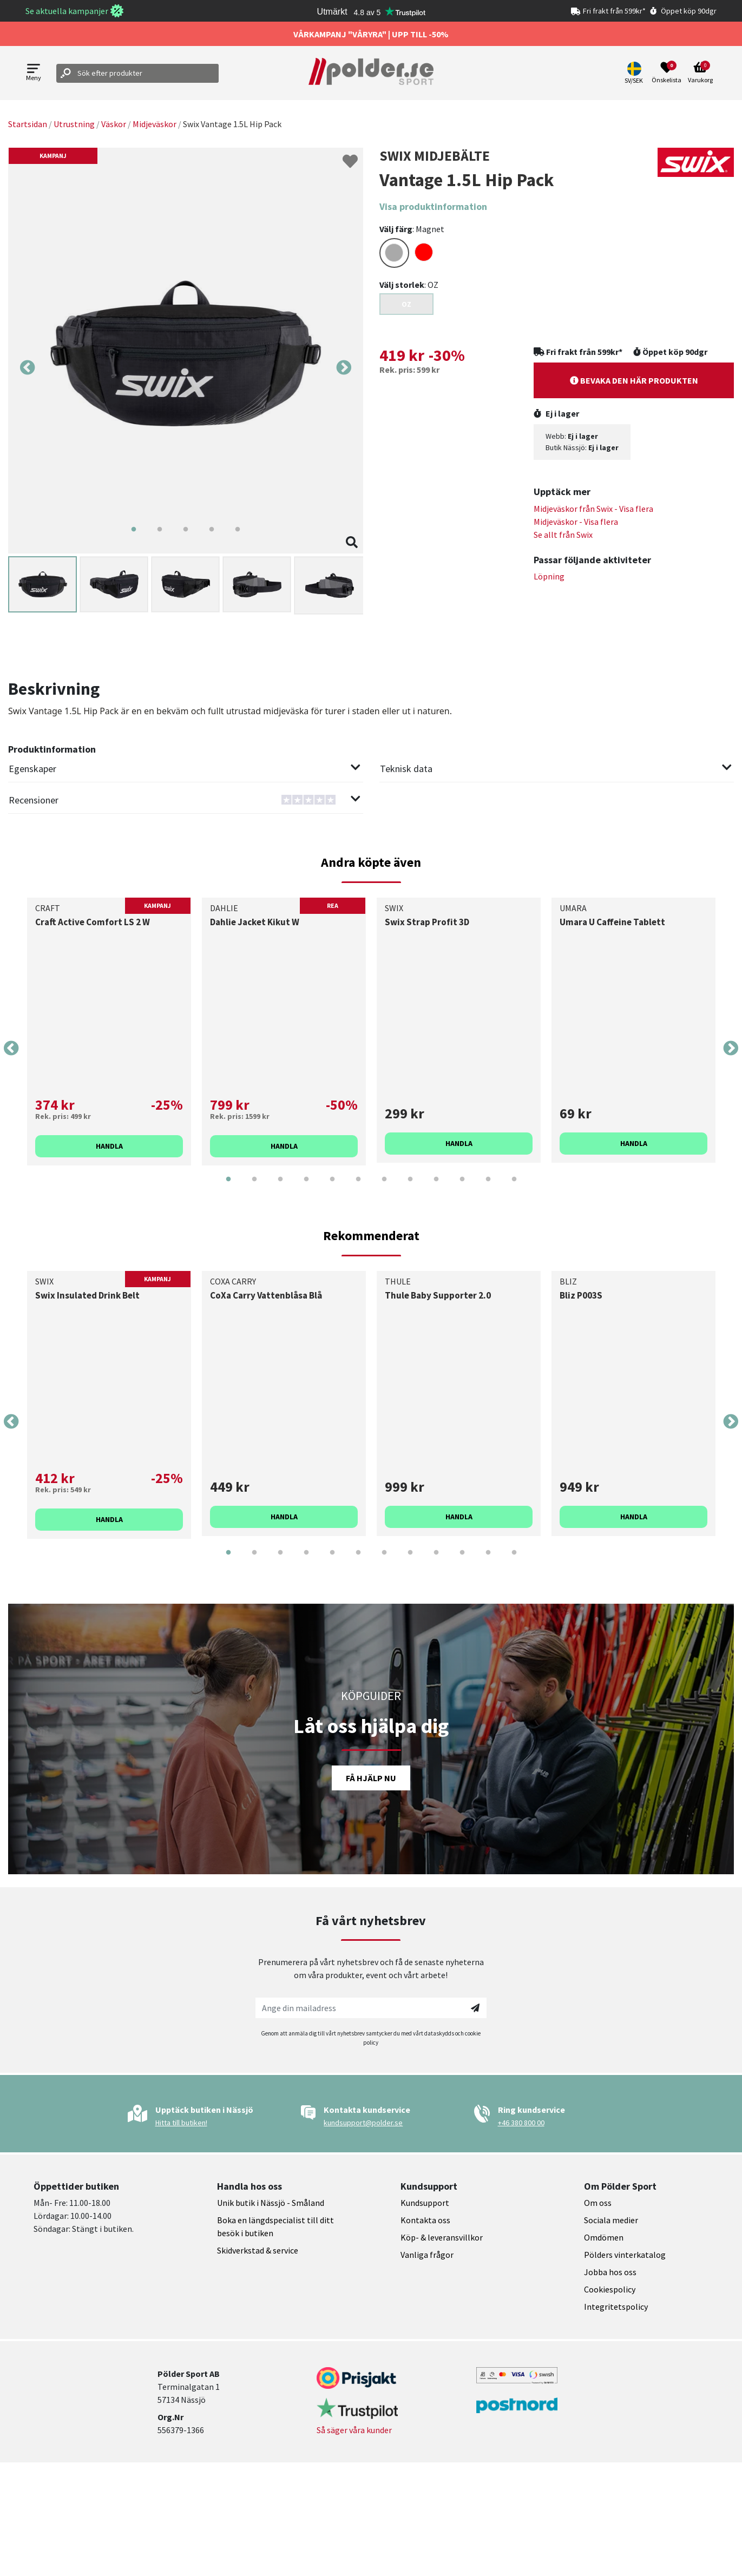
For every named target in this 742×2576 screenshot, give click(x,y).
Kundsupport (424, 2202)
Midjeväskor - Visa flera (576, 521)
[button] (635, 73)
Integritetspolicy (616, 2306)
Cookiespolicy (609, 2289)
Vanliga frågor (427, 2254)
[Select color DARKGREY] (394, 253)
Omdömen (603, 2237)
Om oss (598, 2202)
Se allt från (563, 534)
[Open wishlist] (666, 73)
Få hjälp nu (371, 1778)
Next (343, 368)
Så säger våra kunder (354, 2430)
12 (514, 1187)
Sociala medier (611, 2220)
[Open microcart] (700, 73)
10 (462, 1187)
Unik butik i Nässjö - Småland (270, 2202)
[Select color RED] (424, 252)
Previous (27, 368)
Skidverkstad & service (257, 2250)
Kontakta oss (425, 2220)
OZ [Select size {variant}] (406, 304)
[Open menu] (33, 73)
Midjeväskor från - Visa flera (593, 508)
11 (488, 1187)
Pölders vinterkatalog (625, 2254)
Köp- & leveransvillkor (441, 2237)
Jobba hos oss (610, 2272)
